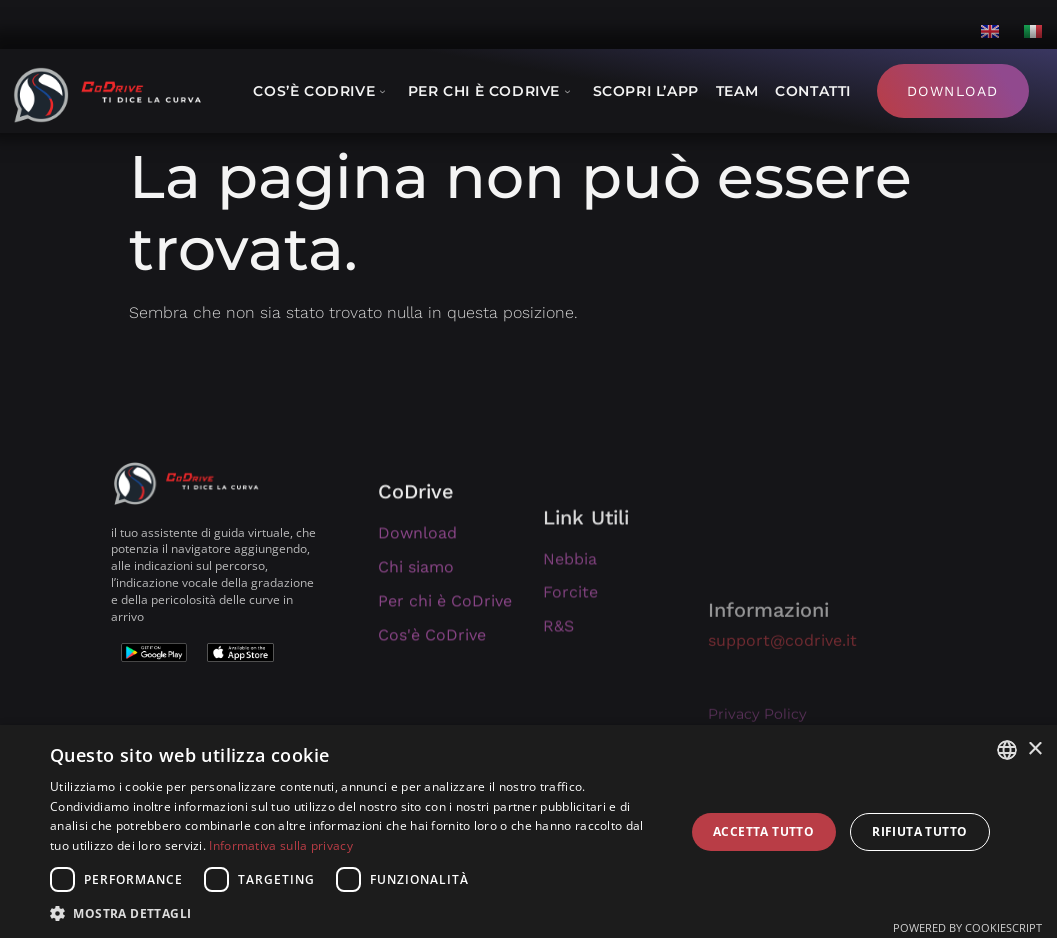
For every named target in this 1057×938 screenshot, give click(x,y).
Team (737, 91)
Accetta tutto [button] (763, 831)
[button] (358, 913)
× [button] (1034, 749)
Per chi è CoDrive (492, 91)
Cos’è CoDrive (321, 91)
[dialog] (528, 831)
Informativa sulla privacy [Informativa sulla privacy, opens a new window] (281, 845)
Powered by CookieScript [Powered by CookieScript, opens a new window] (967, 927)
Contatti (813, 91)
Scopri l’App (646, 91)
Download (953, 91)
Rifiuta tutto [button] (919, 831)
